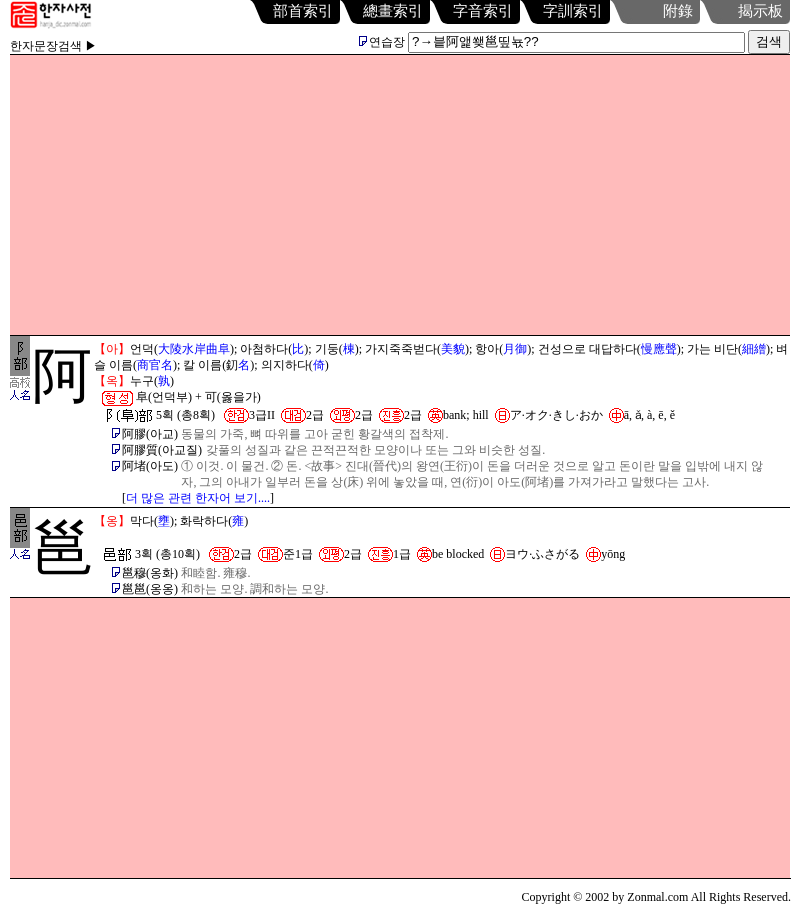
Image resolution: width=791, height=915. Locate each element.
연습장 (382, 42)
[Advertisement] (400, 195)
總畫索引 (393, 11)
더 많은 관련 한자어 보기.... (198, 498)
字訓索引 (573, 11)
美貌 (453, 349)
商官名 (155, 365)
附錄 (678, 11)
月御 (515, 349)
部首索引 (303, 11)
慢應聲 (659, 349)
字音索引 (483, 11)
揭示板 (760, 11)
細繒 (754, 349)
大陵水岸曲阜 (194, 349)
